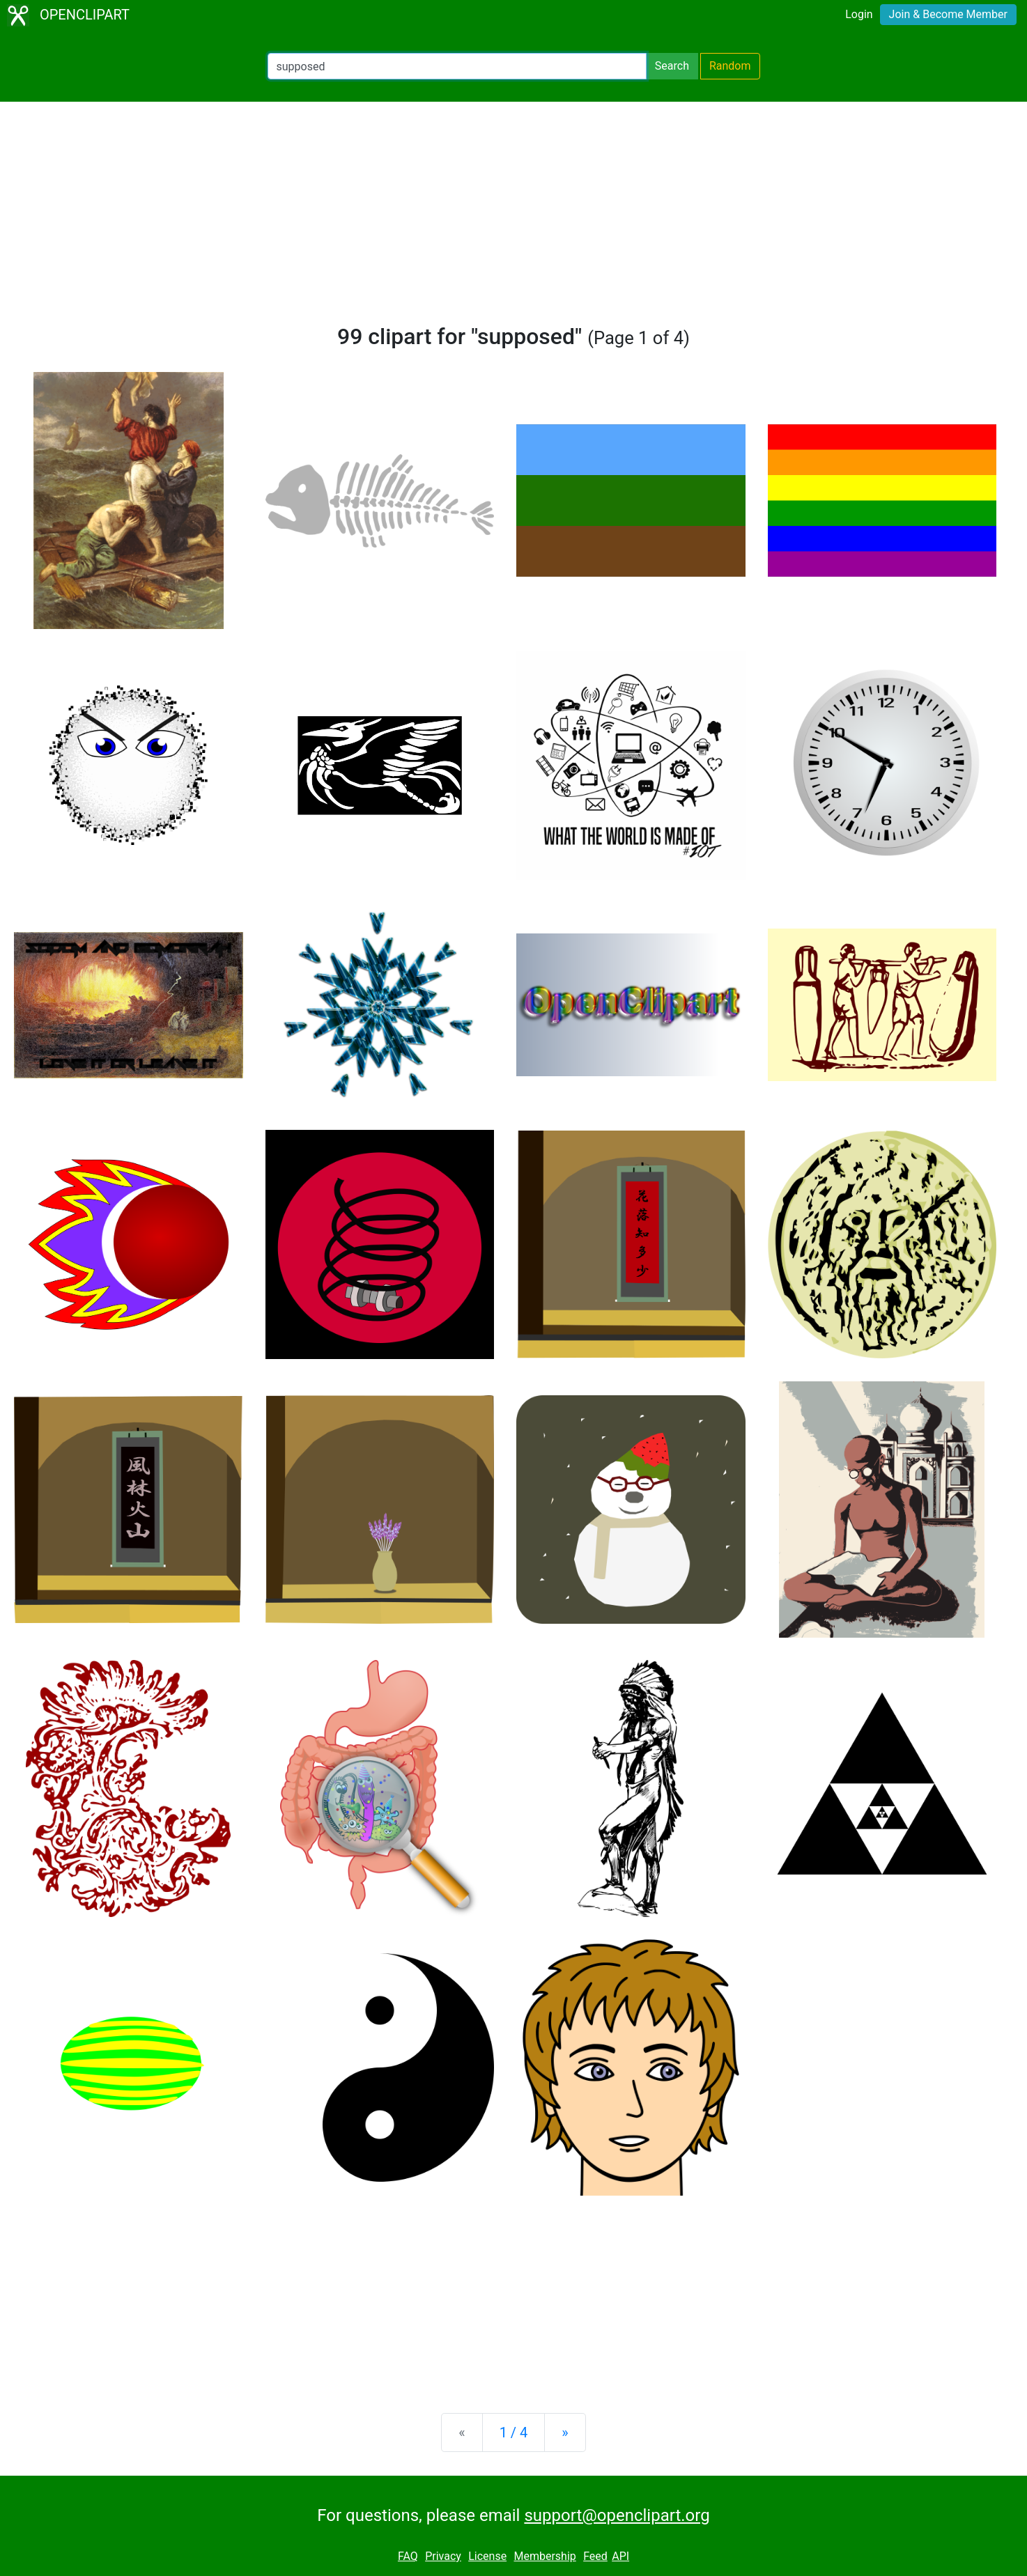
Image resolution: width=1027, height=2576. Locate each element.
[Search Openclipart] (457, 66)
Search (672, 65)
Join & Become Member (948, 14)
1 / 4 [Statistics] (514, 2432)
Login (858, 14)
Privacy (443, 2556)
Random (730, 65)
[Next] (564, 2432)
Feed (595, 2556)
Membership (545, 2556)
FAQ (408, 2556)
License (487, 2556)
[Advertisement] (513, 218)
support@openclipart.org (616, 2515)
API (620, 2556)
